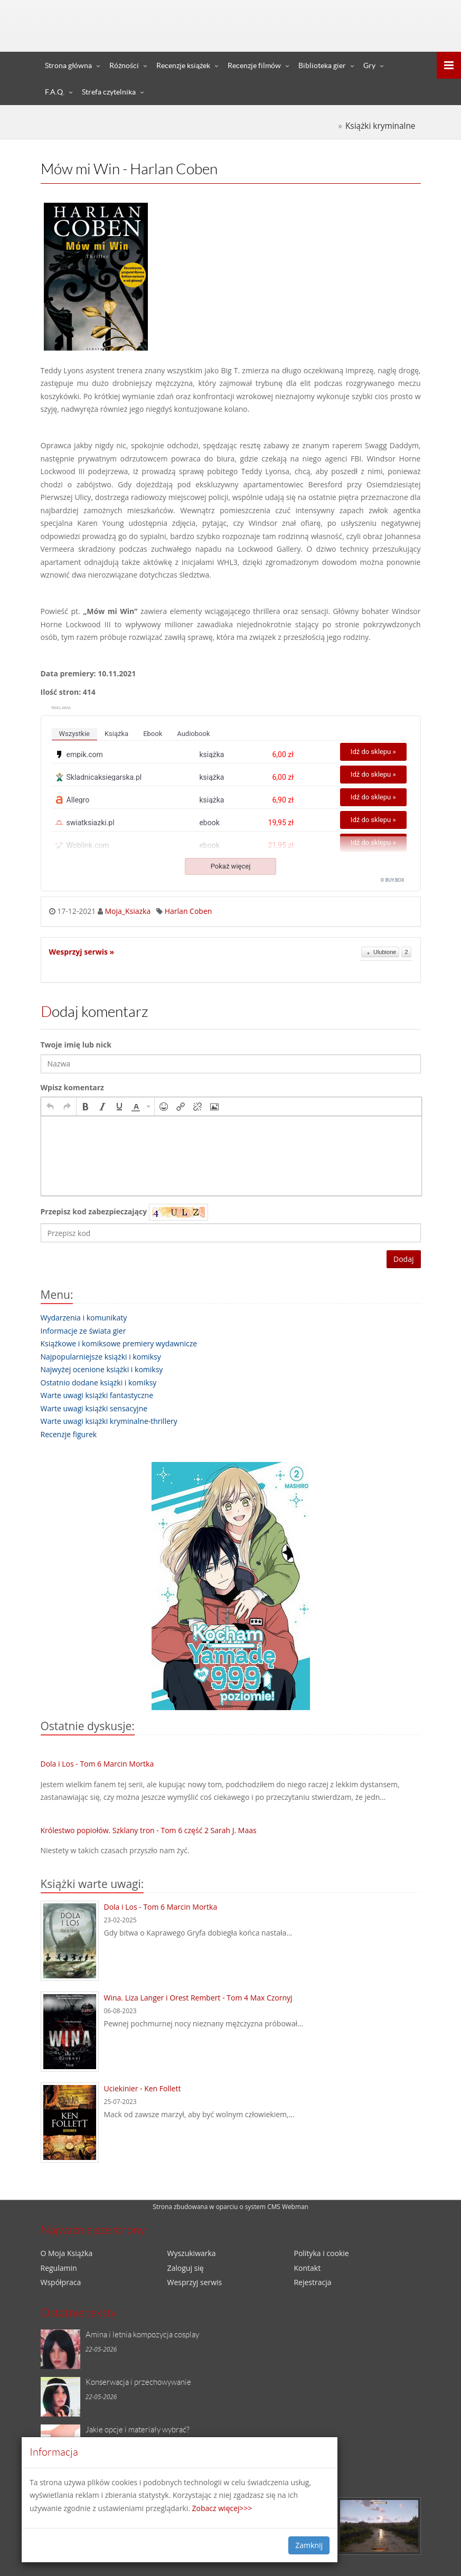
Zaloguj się (359, 10)
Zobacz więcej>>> (222, 2508)
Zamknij (309, 2545)
